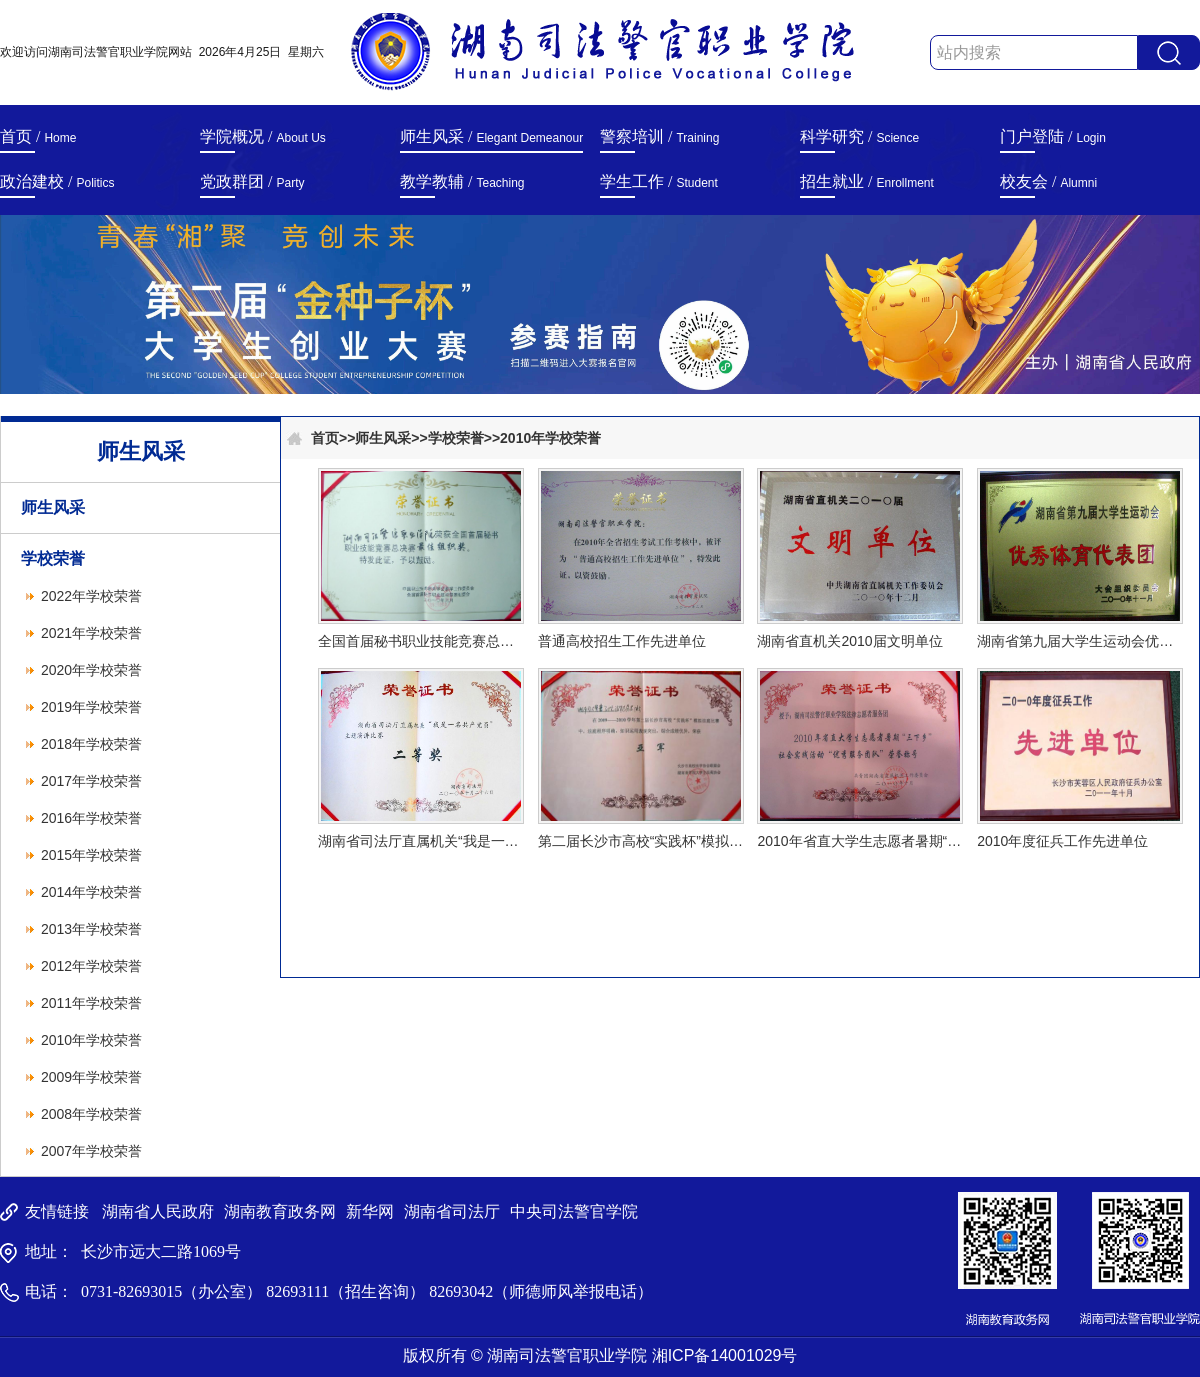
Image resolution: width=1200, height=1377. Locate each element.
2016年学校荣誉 (91, 818)
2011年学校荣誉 (91, 1003)
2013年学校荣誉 (91, 929)
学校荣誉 (53, 558)
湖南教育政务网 (280, 1211)
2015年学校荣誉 (91, 855)
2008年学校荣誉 (91, 1114)
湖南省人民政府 (158, 1211)
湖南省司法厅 (452, 1211)
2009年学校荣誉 (91, 1077)
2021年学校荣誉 (91, 633)
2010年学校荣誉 (91, 1040)
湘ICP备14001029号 (725, 1355)
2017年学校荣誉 (91, 781)
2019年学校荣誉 (91, 707)
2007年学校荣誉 (91, 1151)
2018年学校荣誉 (91, 744)
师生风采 (53, 507)
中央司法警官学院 (574, 1211)
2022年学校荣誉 (91, 596)
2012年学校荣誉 (91, 966)
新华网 (370, 1211)
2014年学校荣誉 (91, 892)
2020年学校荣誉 (91, 670)
